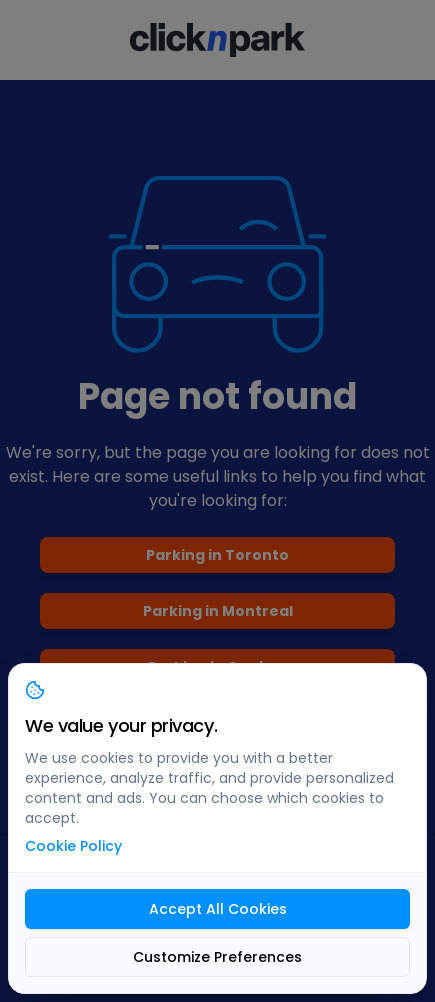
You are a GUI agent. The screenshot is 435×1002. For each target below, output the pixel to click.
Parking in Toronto (217, 555)
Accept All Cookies (218, 909)
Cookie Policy (73, 846)
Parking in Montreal (218, 611)
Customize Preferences (217, 957)
